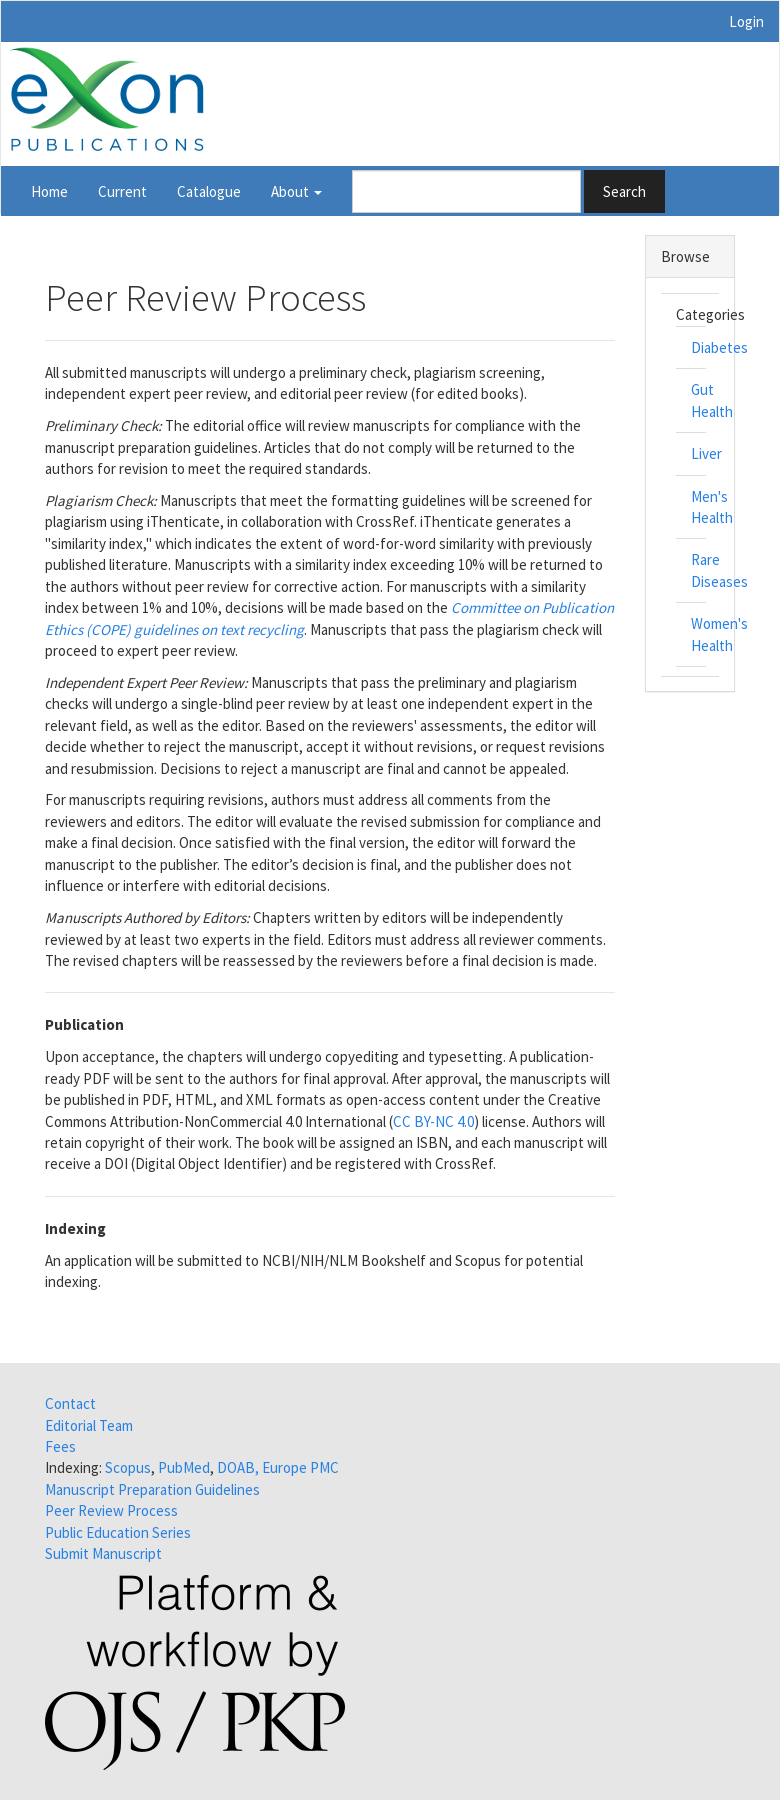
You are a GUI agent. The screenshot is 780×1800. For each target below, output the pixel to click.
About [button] (296, 191)
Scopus (128, 1467)
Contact (70, 1403)
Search (624, 191)
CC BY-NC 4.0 (433, 1121)
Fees (60, 1446)
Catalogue (209, 191)
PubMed (184, 1467)
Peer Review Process (111, 1510)
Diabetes (719, 347)
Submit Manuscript (103, 1553)
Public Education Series (118, 1532)
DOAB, (238, 1467)
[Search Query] (466, 191)
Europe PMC (300, 1467)
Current (122, 191)
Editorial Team (89, 1425)
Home (49, 191)
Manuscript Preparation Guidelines (152, 1489)
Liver (706, 453)
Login (746, 21)
